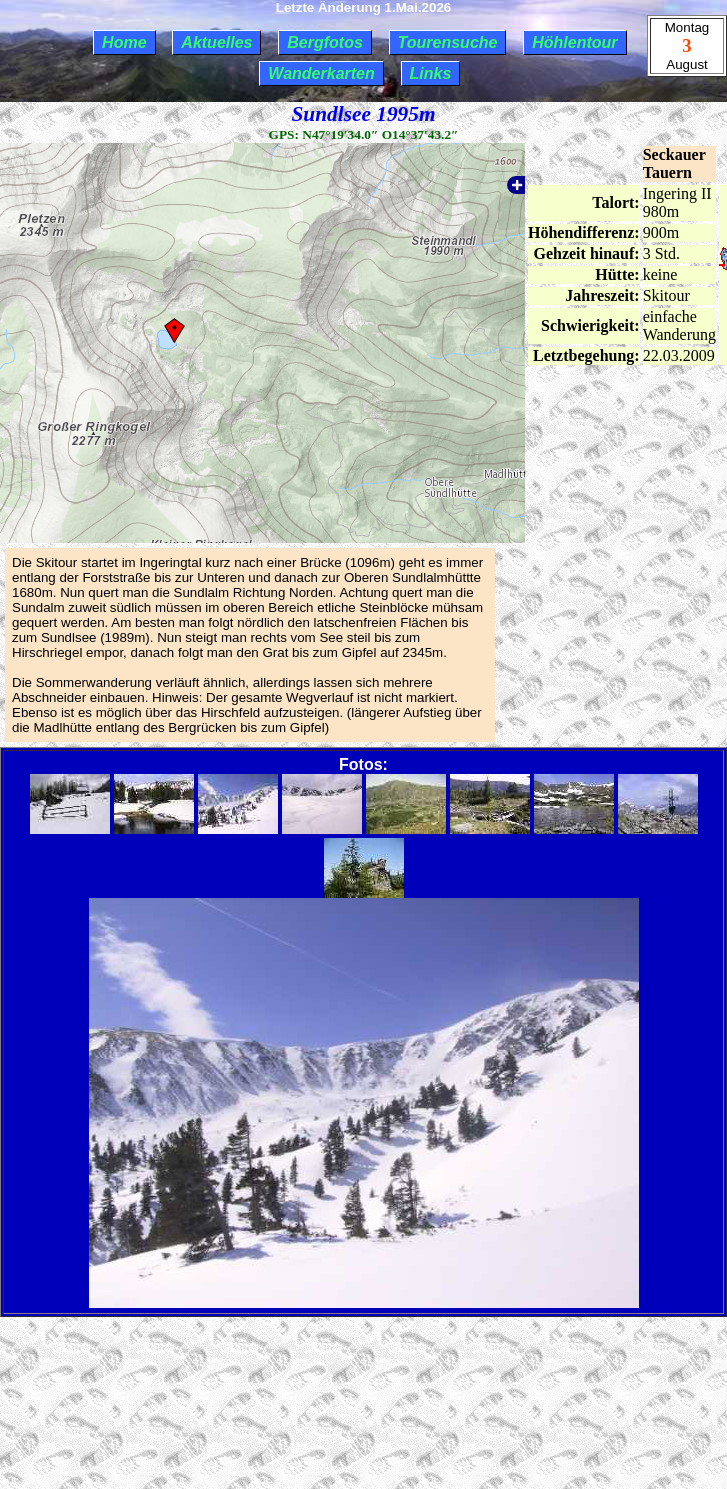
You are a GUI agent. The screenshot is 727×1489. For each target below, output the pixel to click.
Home (124, 42)
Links (431, 73)
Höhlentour (574, 42)
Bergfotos (325, 42)
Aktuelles (216, 42)
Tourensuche (448, 42)
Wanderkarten (321, 73)
